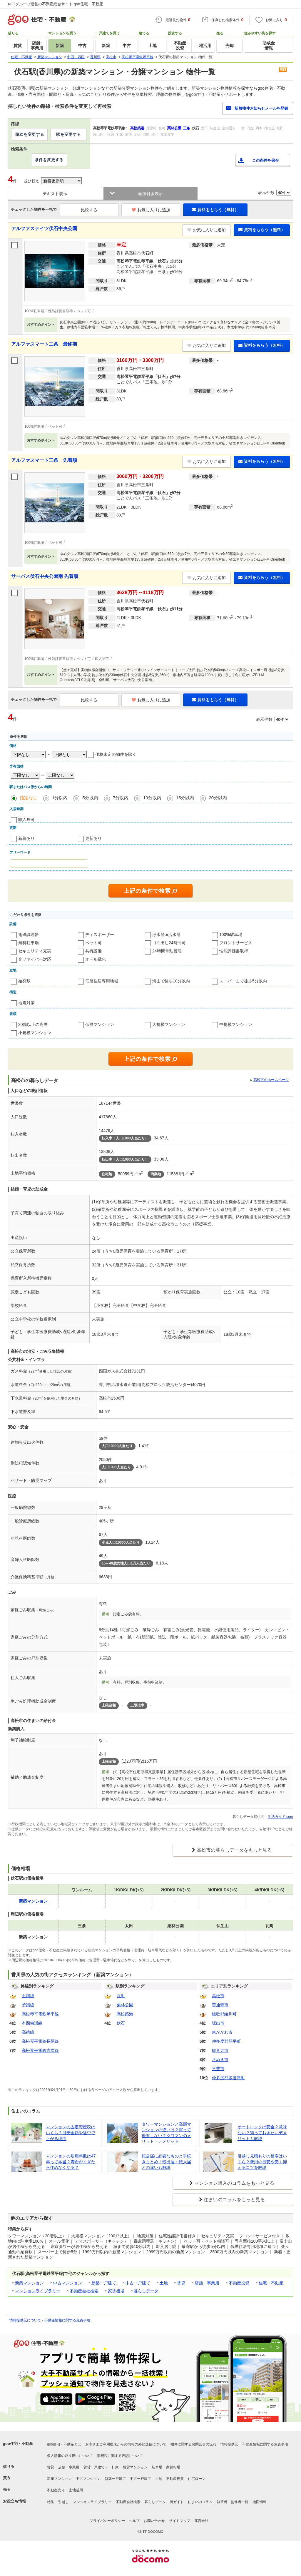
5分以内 (90, 797)
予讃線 (28, 2004)
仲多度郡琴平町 (226, 2041)
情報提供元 (229, 2444)
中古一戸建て (138, 2283)
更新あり (93, 838)
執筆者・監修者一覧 (232, 2502)
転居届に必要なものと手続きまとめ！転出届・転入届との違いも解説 (166, 2162)
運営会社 (201, 2521)
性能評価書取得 (233, 951)
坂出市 (218, 2023)
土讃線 (28, 1995)
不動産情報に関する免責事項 (67, 2320)
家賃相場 (116, 2291)
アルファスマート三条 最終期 (44, 344)
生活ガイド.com (280, 1817)
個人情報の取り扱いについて (70, 2456)
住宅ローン (196, 2479)
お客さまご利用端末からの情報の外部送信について (125, 2444)
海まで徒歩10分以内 (171, 981)
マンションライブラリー (37, 2291)
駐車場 (157, 2467)
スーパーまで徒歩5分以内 (243, 981)
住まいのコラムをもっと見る (234, 2199)
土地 (164, 2283)
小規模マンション (34, 1032)
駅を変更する (68, 134)
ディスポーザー (99, 934)
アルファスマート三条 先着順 (44, 460)
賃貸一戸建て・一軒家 (101, 2467)
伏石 (121, 2023)
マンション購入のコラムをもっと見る (234, 2183)
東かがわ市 (222, 2032)
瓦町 (121, 1995)
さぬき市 (220, 2059)
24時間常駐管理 (167, 951)
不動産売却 (56, 2490)
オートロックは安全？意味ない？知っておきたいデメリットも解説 (262, 2132)
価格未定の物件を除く (115, 754)
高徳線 (28, 2032)
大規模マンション (168, 1024)
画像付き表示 (150, 193)
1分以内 (60, 797)
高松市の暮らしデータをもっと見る (234, 1850)
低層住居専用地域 (101, 981)
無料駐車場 (28, 942)
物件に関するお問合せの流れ (193, 2444)
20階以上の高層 (33, 1024)
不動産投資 (239, 2283)
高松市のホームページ (271, 1080)
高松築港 (125, 2014)
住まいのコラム (200, 2502)
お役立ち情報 (14, 2501)
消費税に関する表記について (120, 2456)
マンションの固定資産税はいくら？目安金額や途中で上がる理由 (70, 2132)
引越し (63, 2502)
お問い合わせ (154, 2521)
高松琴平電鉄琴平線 (40, 2014)
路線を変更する (29, 134)
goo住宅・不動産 (18, 2443)
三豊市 (218, 2068)
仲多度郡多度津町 (228, 2077)
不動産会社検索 (84, 2291)
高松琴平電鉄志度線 (40, 2050)
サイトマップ (179, 2521)
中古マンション (67, 2283)
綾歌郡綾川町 (224, 2014)
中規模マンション (235, 1024)
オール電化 (95, 959)
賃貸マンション (135, 2467)
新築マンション (29, 2283)
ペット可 (93, 942)
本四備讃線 (32, 2023)
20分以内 (218, 797)
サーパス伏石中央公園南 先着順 (44, 576)
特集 (50, 2502)
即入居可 (26, 819)
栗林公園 (125, 2004)
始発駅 (24, 981)
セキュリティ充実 (34, 951)
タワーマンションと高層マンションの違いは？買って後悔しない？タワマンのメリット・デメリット (166, 2133)
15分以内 (185, 797)
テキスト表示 (55, 193)
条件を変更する (49, 159)
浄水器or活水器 (166, 934)
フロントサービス (235, 942)
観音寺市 (220, 2050)
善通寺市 (220, 2004)
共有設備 (93, 951)
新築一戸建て (103, 2283)
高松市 (218, 1995)
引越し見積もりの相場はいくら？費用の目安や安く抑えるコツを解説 (262, 2162)
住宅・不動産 (271, 2283)
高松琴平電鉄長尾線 (40, 2041)
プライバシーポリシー (107, 2521)
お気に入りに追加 (151, 210)
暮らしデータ (146, 2291)
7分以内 (120, 797)
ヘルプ (134, 2521)
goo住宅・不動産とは (64, 2444)
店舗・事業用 (207, 2283)
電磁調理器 (28, 934)
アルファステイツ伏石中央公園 (44, 228)
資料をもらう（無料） (215, 210)
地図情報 (259, 2502)
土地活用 (76, 2490)
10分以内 (152, 797)
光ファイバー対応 (34, 959)
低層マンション (99, 1024)
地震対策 (26, 1002)
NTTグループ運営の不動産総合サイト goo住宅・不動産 (55, 4)
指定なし (28, 797)
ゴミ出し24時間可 (169, 942)
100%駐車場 (230, 934)
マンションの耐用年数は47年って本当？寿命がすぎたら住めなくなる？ (71, 2162)
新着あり (26, 838)
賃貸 (181, 2283)
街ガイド (177, 2502)
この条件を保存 (265, 160)
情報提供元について (25, 2320)
